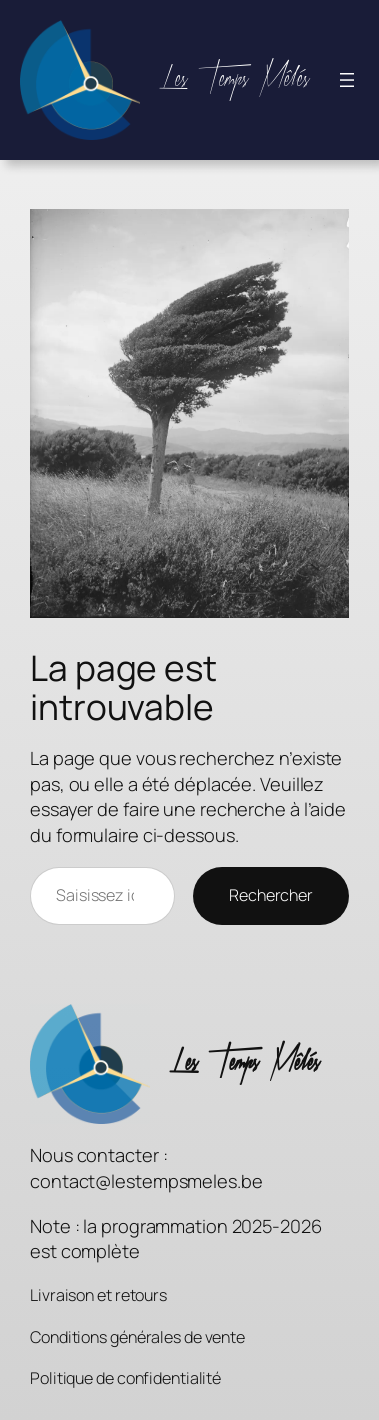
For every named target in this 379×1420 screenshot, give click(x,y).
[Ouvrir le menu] (347, 80)
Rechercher (271, 895)
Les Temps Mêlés (234, 79)
